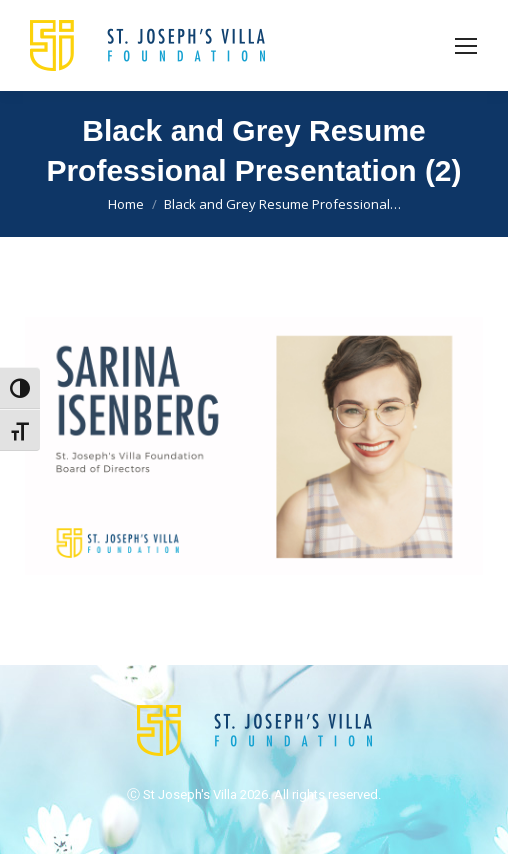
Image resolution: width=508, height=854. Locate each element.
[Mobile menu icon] (466, 46)
